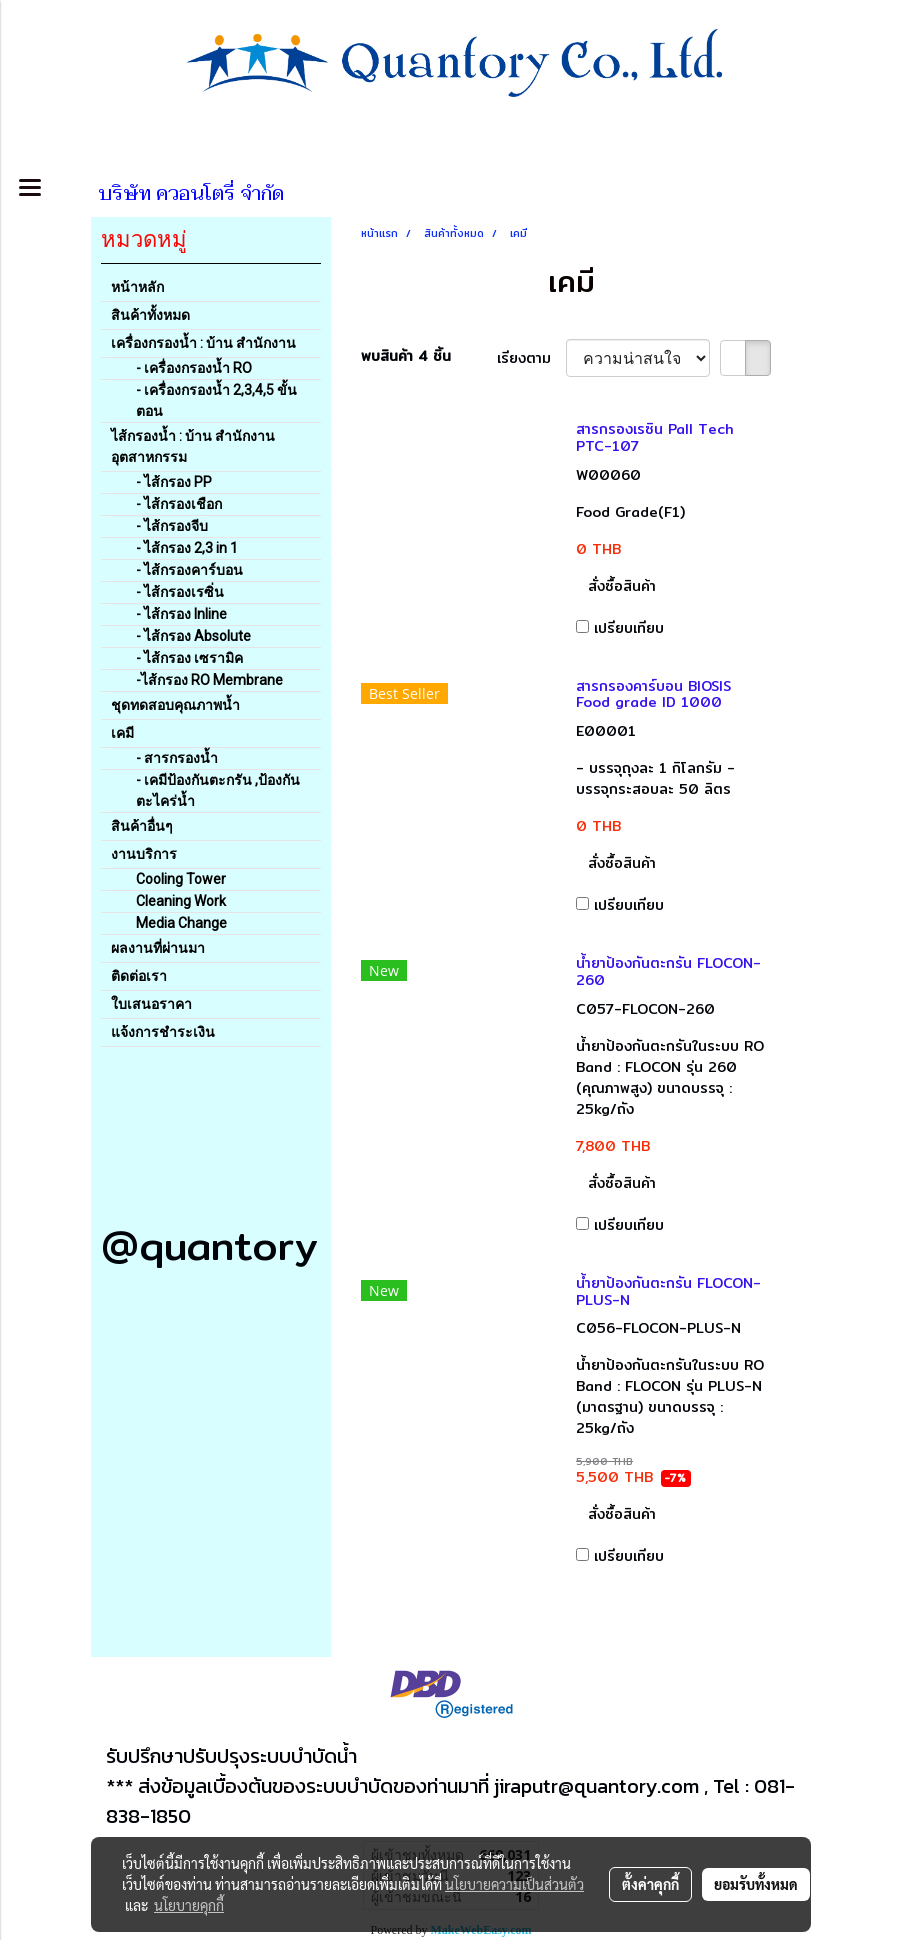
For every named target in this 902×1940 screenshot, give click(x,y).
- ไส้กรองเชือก (179, 504)
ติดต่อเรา (139, 976)
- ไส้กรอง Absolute (193, 636)
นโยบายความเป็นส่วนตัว (514, 1884)
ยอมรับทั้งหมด (756, 1884)
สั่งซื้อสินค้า (622, 586)
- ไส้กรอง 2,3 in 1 (187, 548)
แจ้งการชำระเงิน (163, 1032)
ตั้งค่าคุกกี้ (650, 1884)
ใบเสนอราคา (151, 1004)
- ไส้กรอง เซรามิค (189, 658)
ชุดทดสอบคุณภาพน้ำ (175, 705)
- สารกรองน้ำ (177, 758)
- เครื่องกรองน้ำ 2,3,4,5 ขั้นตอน (216, 400)
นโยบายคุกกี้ (189, 1905)
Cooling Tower (181, 879)
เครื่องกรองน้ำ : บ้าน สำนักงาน (203, 343)
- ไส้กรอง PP (174, 482)
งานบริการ (144, 854)
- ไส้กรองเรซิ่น (180, 592)
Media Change (181, 923)
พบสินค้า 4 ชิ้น (406, 356)
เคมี (122, 733)
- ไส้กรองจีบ (172, 526)
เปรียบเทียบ (629, 628)
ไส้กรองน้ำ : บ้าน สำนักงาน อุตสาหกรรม (193, 446)
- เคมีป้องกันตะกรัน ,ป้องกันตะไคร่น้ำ (218, 790)
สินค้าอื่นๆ (142, 826)
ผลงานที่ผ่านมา (158, 948)
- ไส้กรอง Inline (181, 614)
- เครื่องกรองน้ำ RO (194, 368)
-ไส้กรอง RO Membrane (209, 680)
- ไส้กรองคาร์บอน (189, 570)
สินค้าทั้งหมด (150, 315)
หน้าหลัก (137, 287)
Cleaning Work (181, 901)
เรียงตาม (531, 358)
